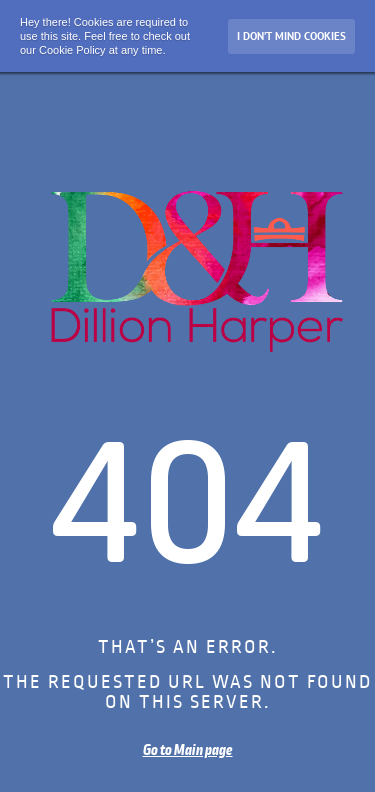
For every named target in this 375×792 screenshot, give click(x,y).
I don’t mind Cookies (291, 36)
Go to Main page (188, 750)
